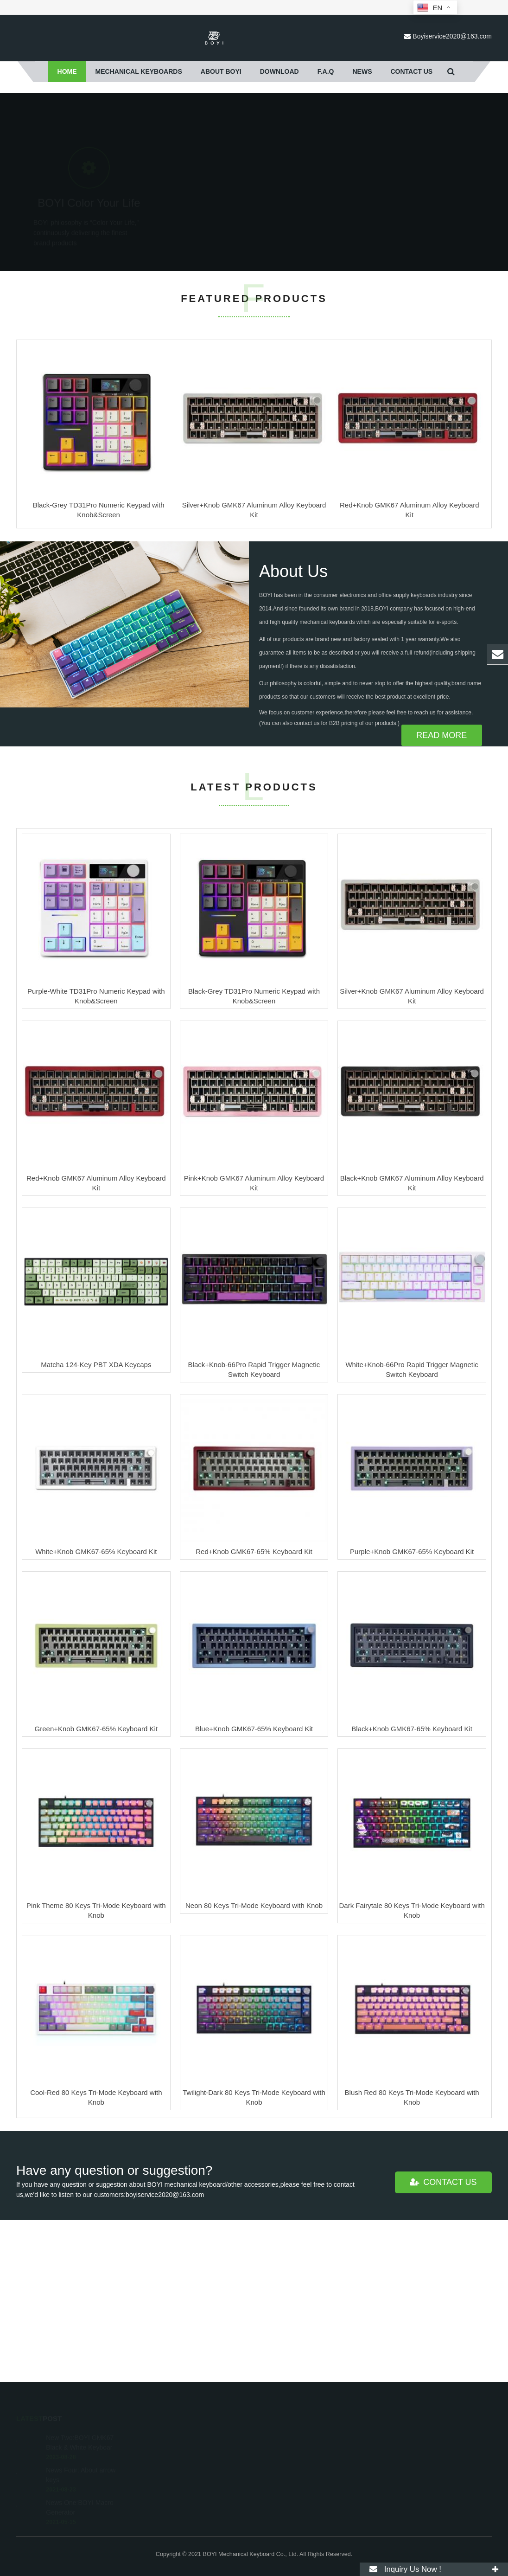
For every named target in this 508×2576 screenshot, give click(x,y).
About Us (293, 733)
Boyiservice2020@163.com (452, 36)
